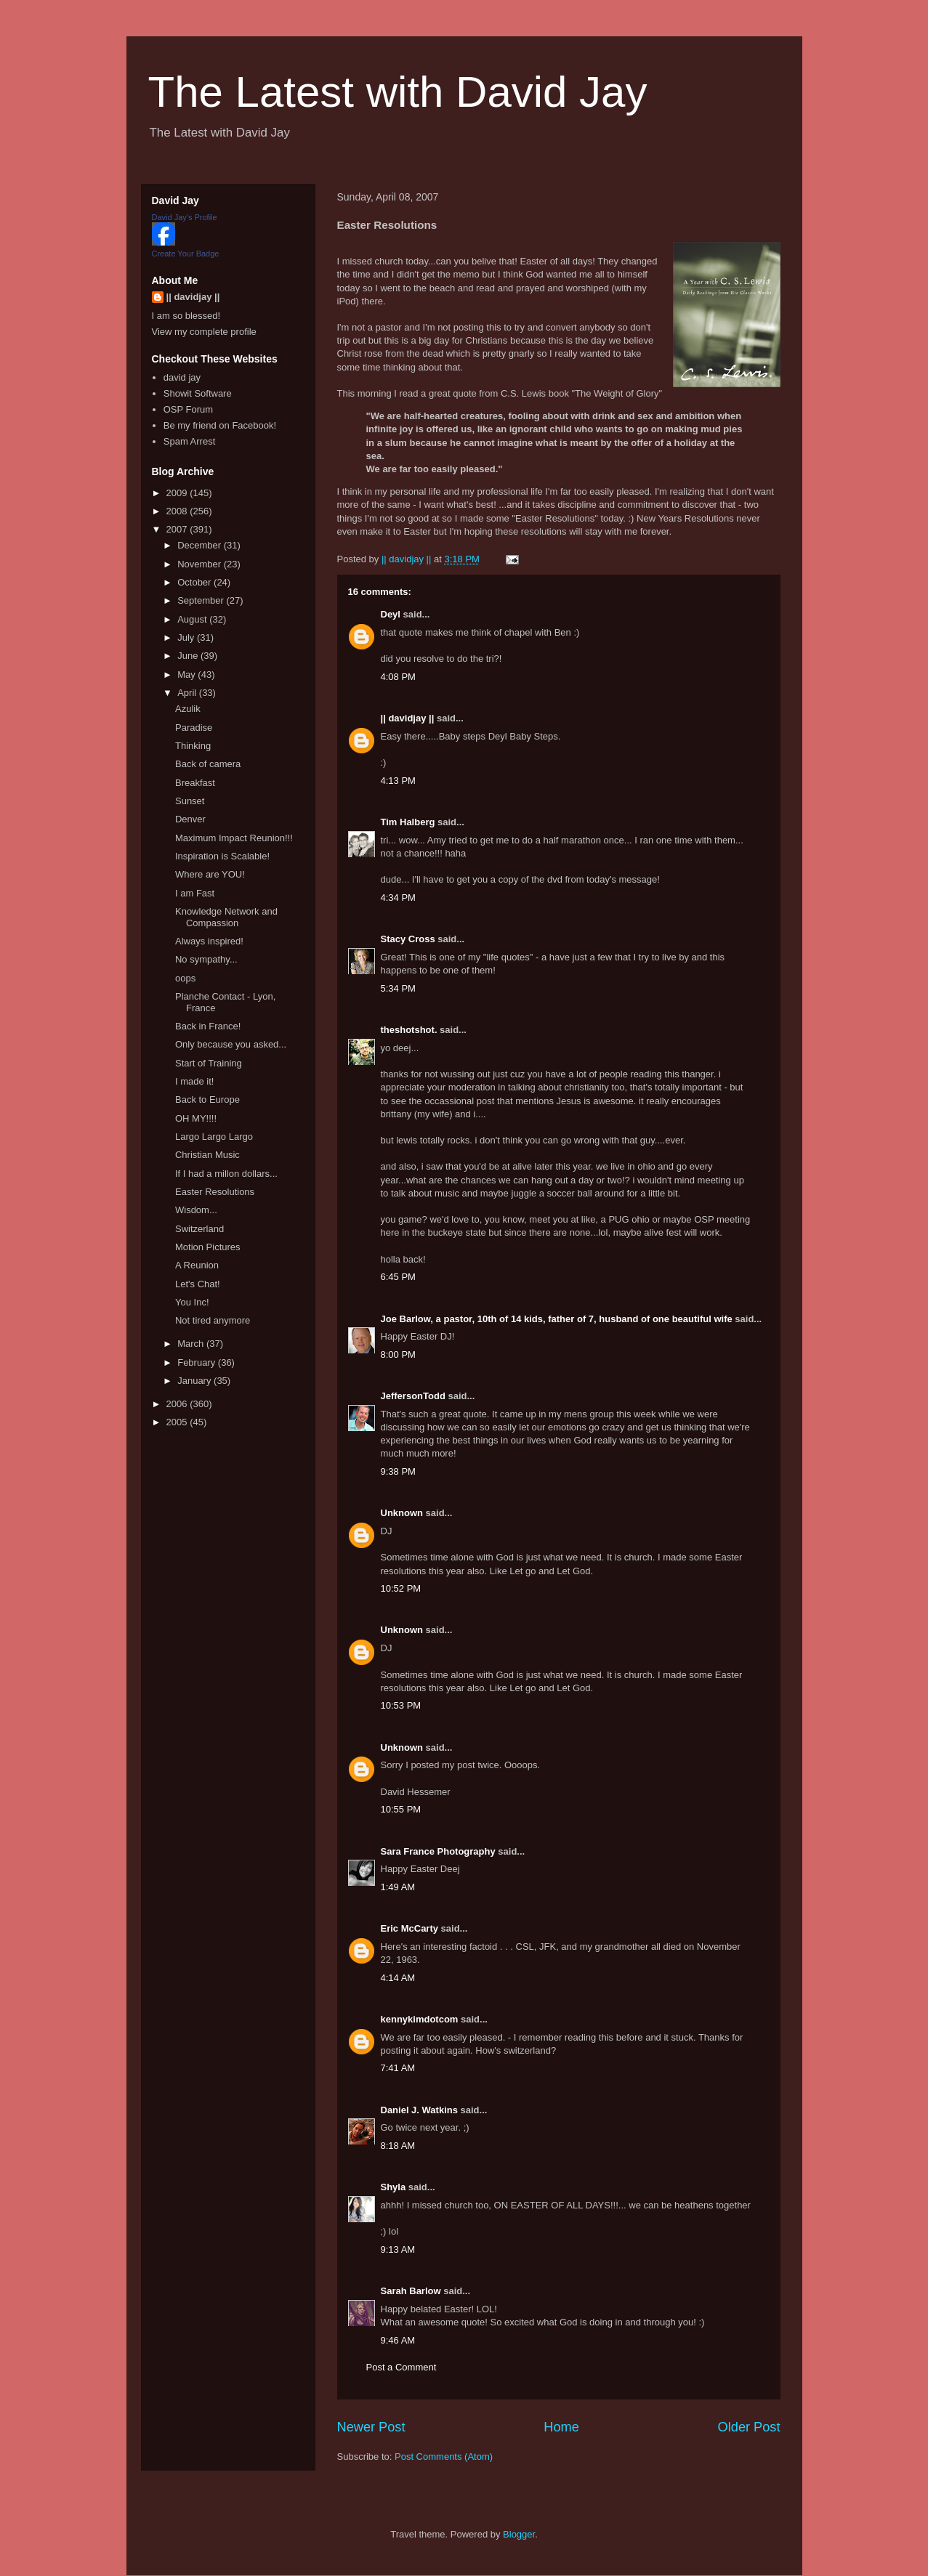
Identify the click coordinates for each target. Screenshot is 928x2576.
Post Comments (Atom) (444, 2456)
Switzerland (199, 1228)
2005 (178, 1422)
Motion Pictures (208, 1247)
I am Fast (194, 893)
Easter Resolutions (214, 1191)
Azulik (188, 708)
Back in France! (208, 1026)
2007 (178, 529)
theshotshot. (409, 1029)
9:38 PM (398, 1471)
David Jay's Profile (184, 217)
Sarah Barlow (411, 2290)
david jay (182, 377)
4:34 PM (398, 897)
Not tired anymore (212, 1320)
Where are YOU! (210, 874)
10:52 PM (401, 1588)
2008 (178, 511)
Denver (190, 819)
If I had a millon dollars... (226, 1173)
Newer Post (371, 2427)
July (187, 637)
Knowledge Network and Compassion (226, 917)
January (195, 1380)
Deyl (390, 614)
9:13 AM (398, 2249)
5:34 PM (398, 988)
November (200, 564)
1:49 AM (398, 1887)
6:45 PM (398, 1276)
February (197, 1362)
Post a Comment (401, 2367)
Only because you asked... (230, 1044)
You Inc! (192, 1302)
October (195, 582)
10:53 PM (401, 1705)
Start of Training (208, 1063)
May (187, 674)
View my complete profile (204, 331)
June (189, 655)
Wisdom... (196, 1209)
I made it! (194, 1081)
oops (185, 978)
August (193, 619)
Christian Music (207, 1154)
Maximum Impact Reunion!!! (234, 838)
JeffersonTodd (413, 1395)
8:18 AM (398, 2145)
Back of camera (208, 763)
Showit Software (198, 393)
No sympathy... (206, 959)
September (201, 600)
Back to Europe (207, 1099)
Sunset (189, 800)
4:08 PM (398, 676)
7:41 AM (398, 2067)
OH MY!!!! (196, 1118)
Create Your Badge (185, 253)
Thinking (193, 745)
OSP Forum (188, 409)
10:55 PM (401, 1809)
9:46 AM (398, 2340)
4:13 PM (398, 780)
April (188, 692)
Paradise (193, 727)
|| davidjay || (408, 718)
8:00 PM (398, 1354)
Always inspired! (209, 941)
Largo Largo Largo (214, 1136)
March (191, 1343)
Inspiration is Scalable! (222, 856)
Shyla (393, 2187)
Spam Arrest (190, 441)
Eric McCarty (409, 1928)
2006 (178, 1403)
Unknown (402, 1512)
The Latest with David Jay (397, 92)
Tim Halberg (408, 822)
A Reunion (197, 1265)
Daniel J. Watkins (419, 2110)
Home (561, 2427)
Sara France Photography (438, 1851)
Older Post (749, 2427)
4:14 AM (398, 1977)
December (200, 545)
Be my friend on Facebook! (220, 425)
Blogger (519, 2534)
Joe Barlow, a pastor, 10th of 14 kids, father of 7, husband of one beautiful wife (557, 1318)
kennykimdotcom (420, 2019)
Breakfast (195, 782)
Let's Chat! (197, 1284)
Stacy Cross (408, 938)
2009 (178, 492)
